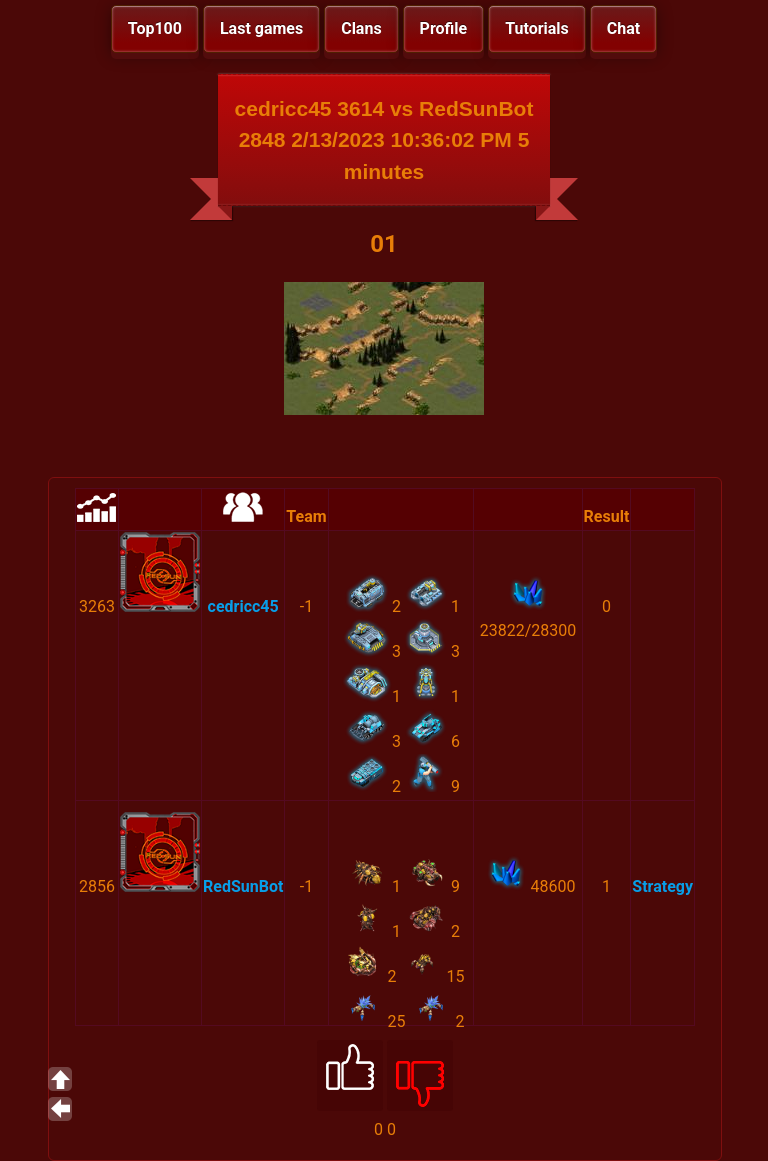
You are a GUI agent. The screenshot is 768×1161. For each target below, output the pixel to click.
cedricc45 (243, 606)
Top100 (155, 28)
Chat (623, 28)
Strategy (662, 886)
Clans (361, 28)
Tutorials (537, 28)
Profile (444, 28)
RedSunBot (243, 886)
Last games (261, 28)
